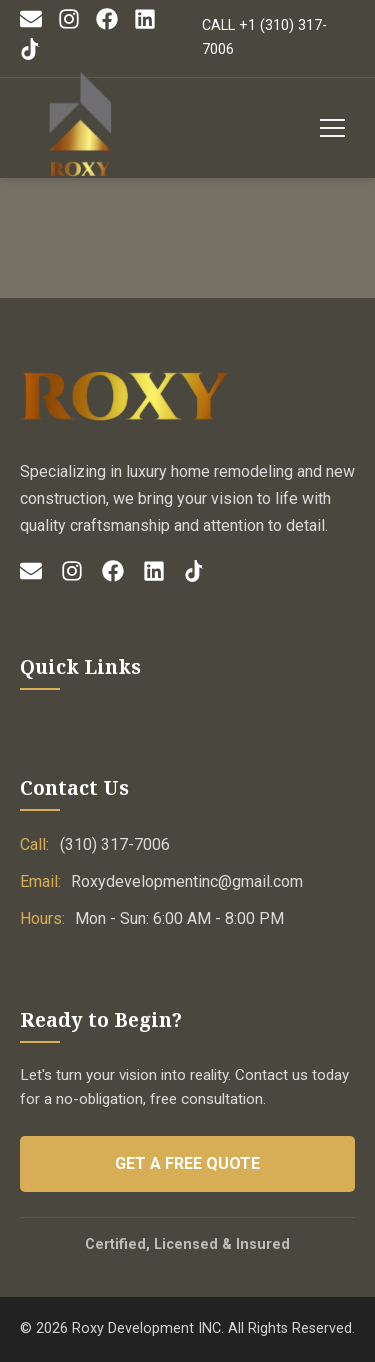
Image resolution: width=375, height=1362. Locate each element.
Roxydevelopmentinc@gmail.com (187, 881)
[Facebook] (107, 25)
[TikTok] (31, 55)
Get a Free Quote (187, 1163)
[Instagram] (69, 25)
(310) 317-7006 (115, 844)
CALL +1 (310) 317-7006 (264, 37)
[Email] (31, 25)
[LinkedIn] (145, 25)
